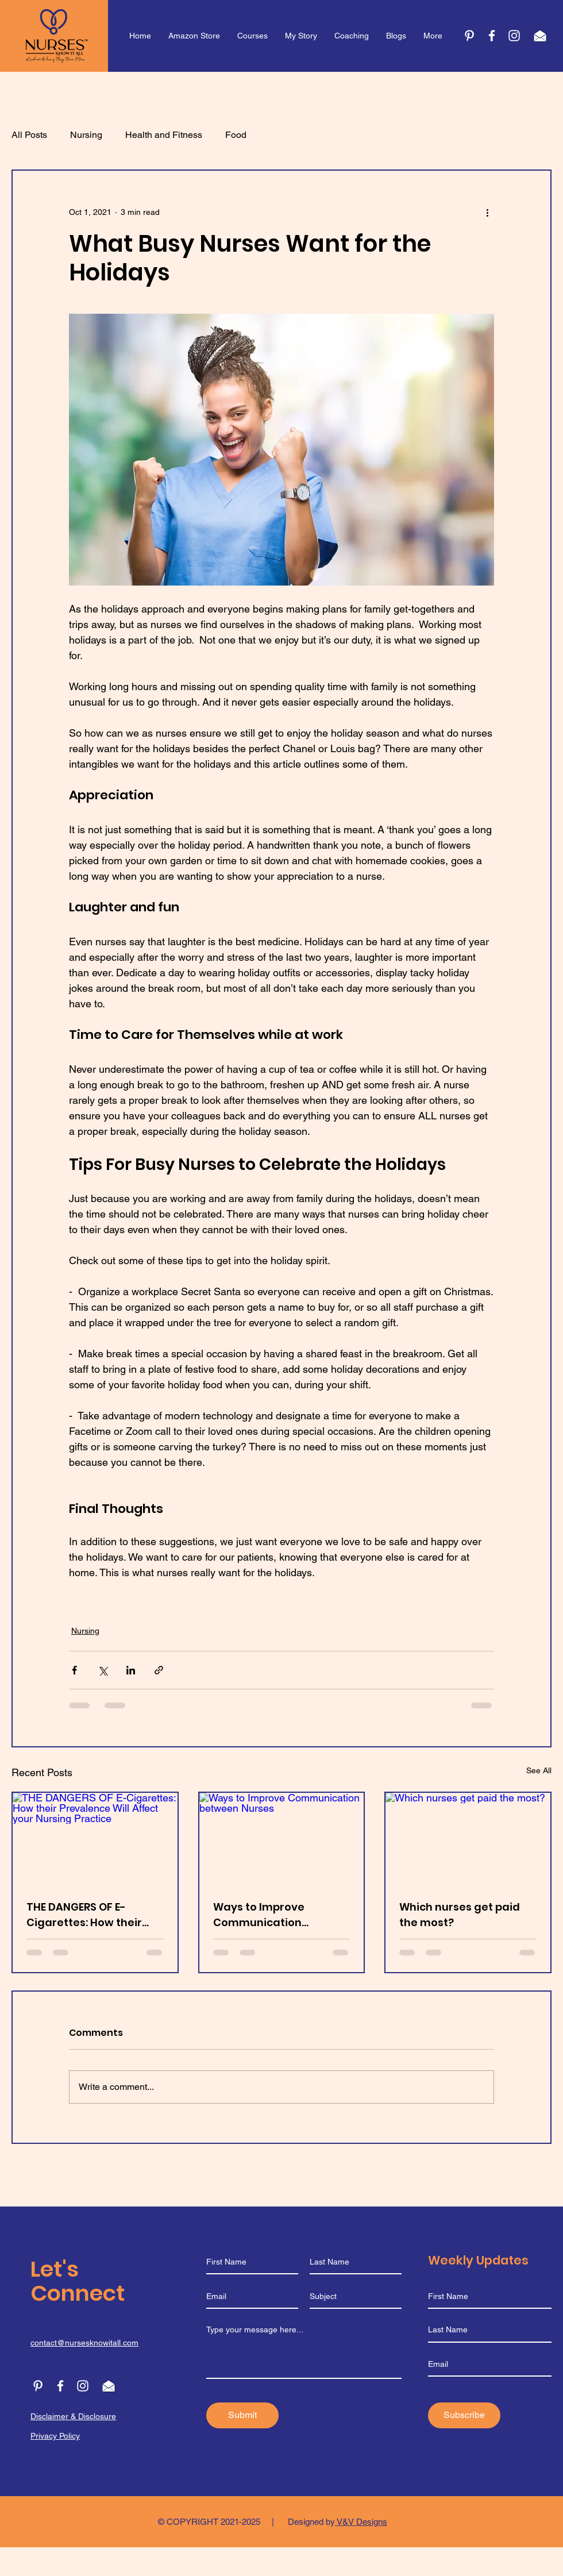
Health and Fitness (163, 134)
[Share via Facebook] (74, 1670)
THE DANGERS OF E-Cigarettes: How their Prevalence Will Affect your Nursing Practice (86, 1915)
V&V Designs (361, 2522)
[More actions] (487, 212)
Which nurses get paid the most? (459, 1915)
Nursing (86, 134)
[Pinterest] (469, 35)
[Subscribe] (464, 2415)
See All (539, 1770)
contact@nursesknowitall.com (84, 2342)
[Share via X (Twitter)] (102, 1670)
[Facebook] (60, 2385)
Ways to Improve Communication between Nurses (258, 1915)
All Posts (29, 134)
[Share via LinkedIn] (130, 1670)
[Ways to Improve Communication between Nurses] (281, 1839)
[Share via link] (158, 1670)
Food (235, 134)
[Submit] (242, 2415)
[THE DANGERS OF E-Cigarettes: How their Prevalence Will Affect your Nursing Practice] (95, 1839)
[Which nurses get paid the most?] (467, 1839)
